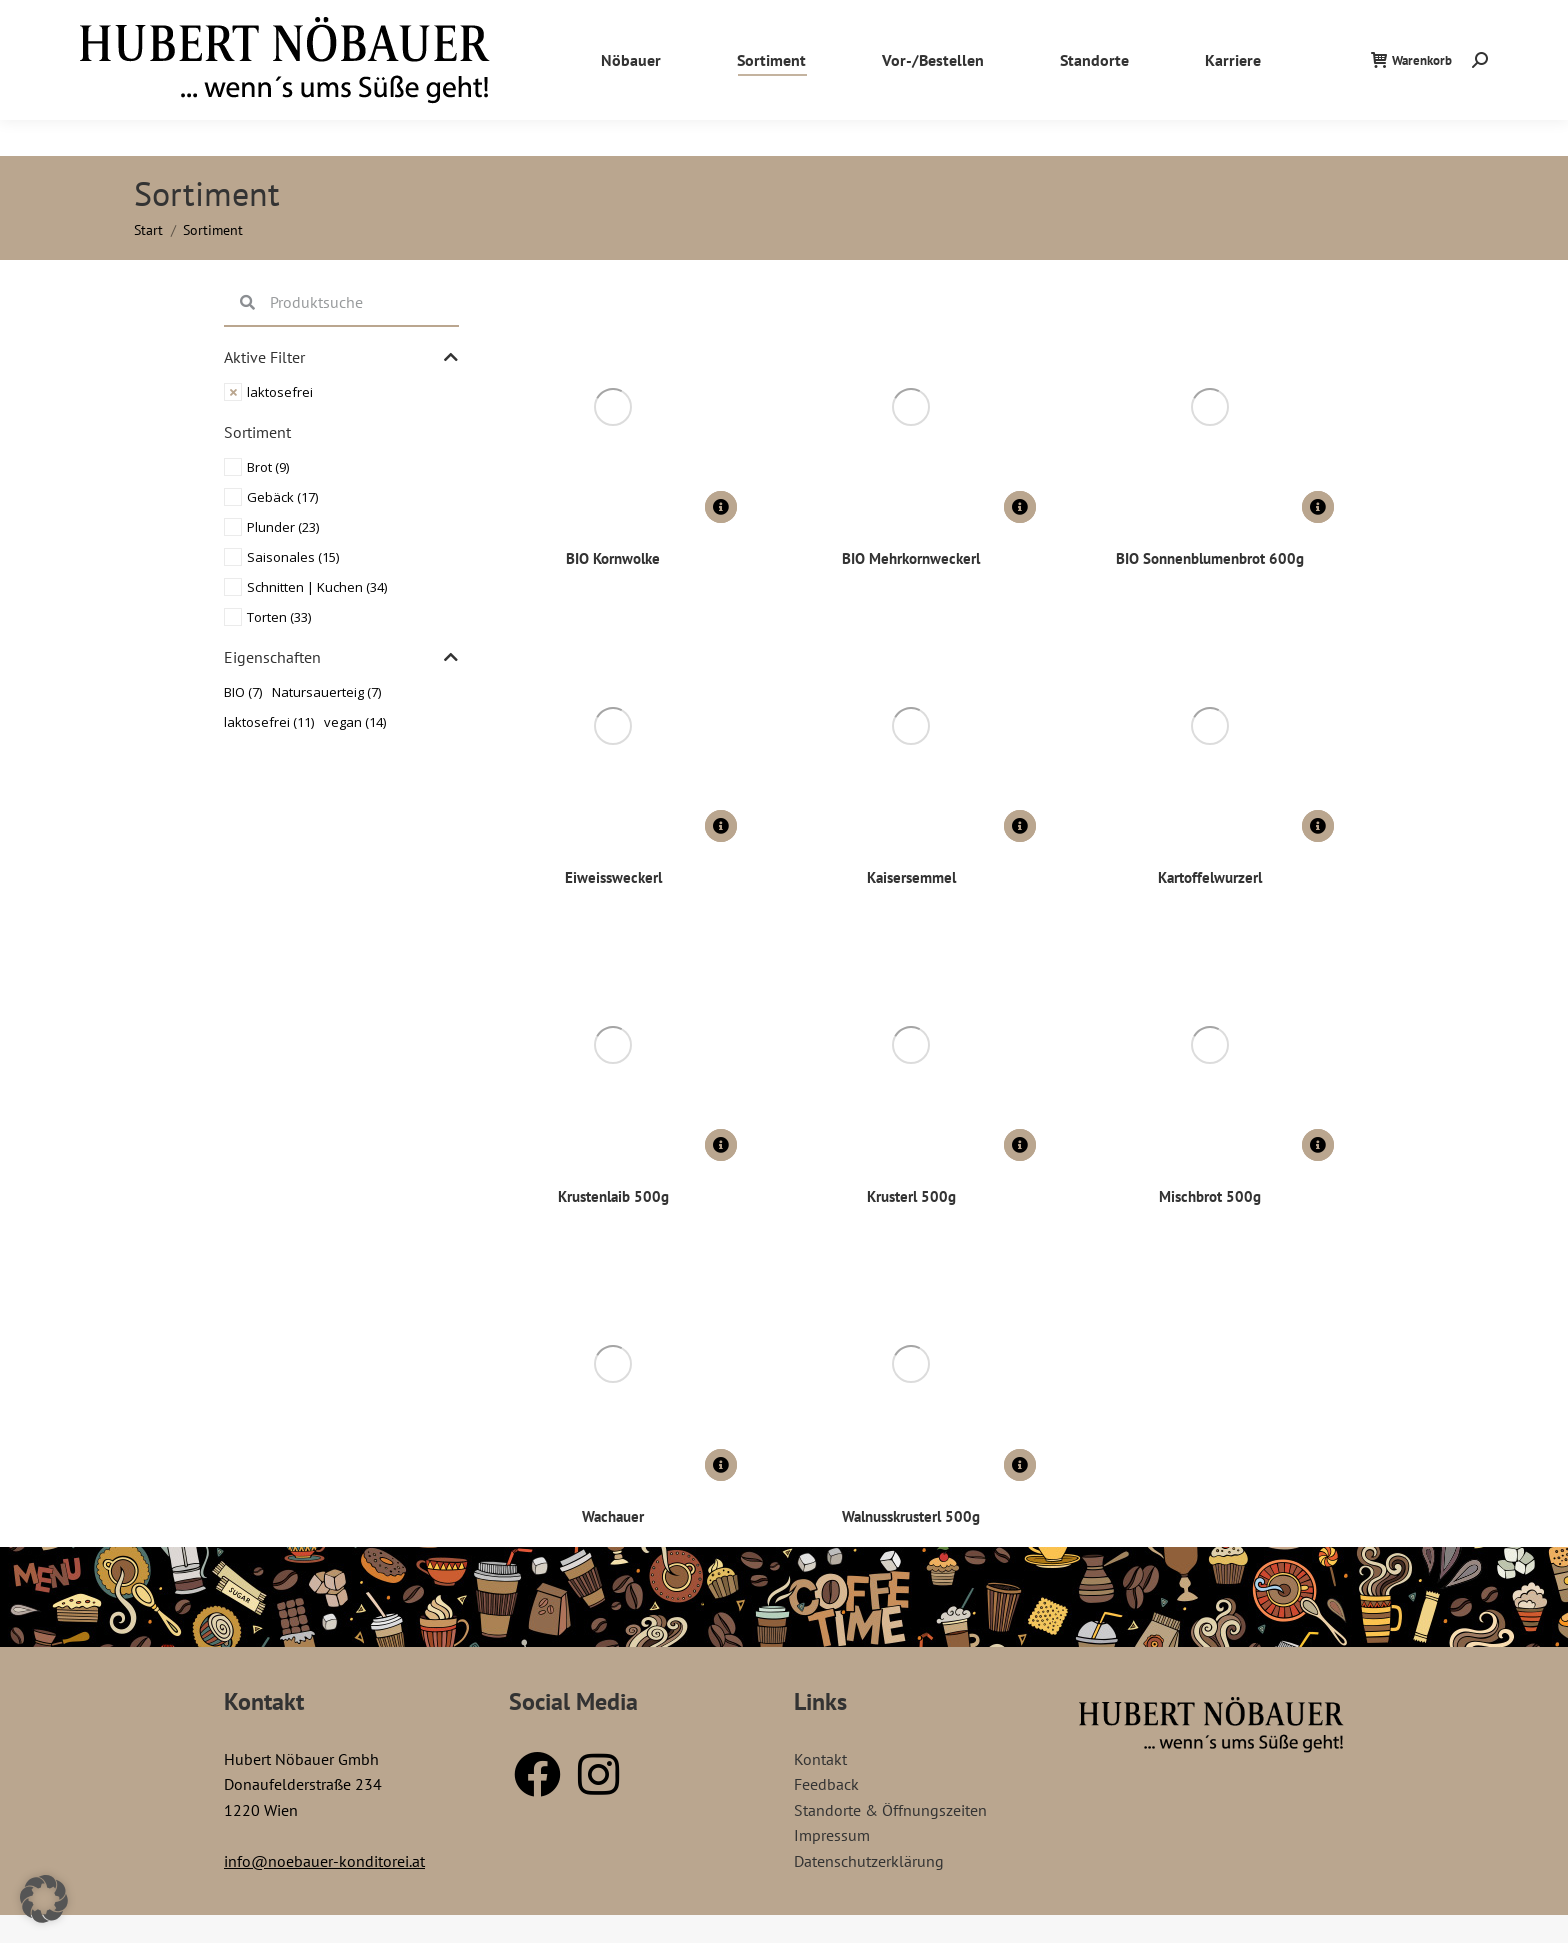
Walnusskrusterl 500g (911, 1513)
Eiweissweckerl (613, 876)
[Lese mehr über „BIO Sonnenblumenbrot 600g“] (1318, 507)
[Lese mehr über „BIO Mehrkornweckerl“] (1020, 507)
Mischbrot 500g (1210, 1194)
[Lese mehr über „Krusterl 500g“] (1020, 1143)
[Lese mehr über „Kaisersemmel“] (1020, 825)
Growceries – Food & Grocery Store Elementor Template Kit (710, 1936)
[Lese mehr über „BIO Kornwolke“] (721, 507)
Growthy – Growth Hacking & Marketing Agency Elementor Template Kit (832, 1936)
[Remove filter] (341, 392)
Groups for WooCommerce (657, 1936)
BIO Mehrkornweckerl (911, 558)
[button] (44, 1899)
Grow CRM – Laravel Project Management (679, 1936)
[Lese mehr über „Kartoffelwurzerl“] (1318, 825)
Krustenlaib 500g (613, 1194)
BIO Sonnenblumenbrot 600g (1210, 558)
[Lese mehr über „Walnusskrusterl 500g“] (1020, 1462)
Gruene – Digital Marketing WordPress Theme (918, 1936)
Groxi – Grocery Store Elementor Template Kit (865, 1936)
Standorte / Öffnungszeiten (1367, 18)
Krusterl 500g (911, 1194)
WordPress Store (642, 1936)
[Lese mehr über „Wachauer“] (721, 1462)
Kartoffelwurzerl (1209, 876)
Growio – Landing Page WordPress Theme (774, 1936)
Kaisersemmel (911, 876)
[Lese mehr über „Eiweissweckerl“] (721, 825)
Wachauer (613, 1513)
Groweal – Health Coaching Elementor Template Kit (743, 1936)
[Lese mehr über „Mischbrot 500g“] (1318, 1143)
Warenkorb (1411, 96)
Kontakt (1494, 18)
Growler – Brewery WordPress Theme (800, 1936)
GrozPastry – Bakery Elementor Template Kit (891, 1936)
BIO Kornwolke (613, 558)
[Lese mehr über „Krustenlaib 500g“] (721, 1143)
